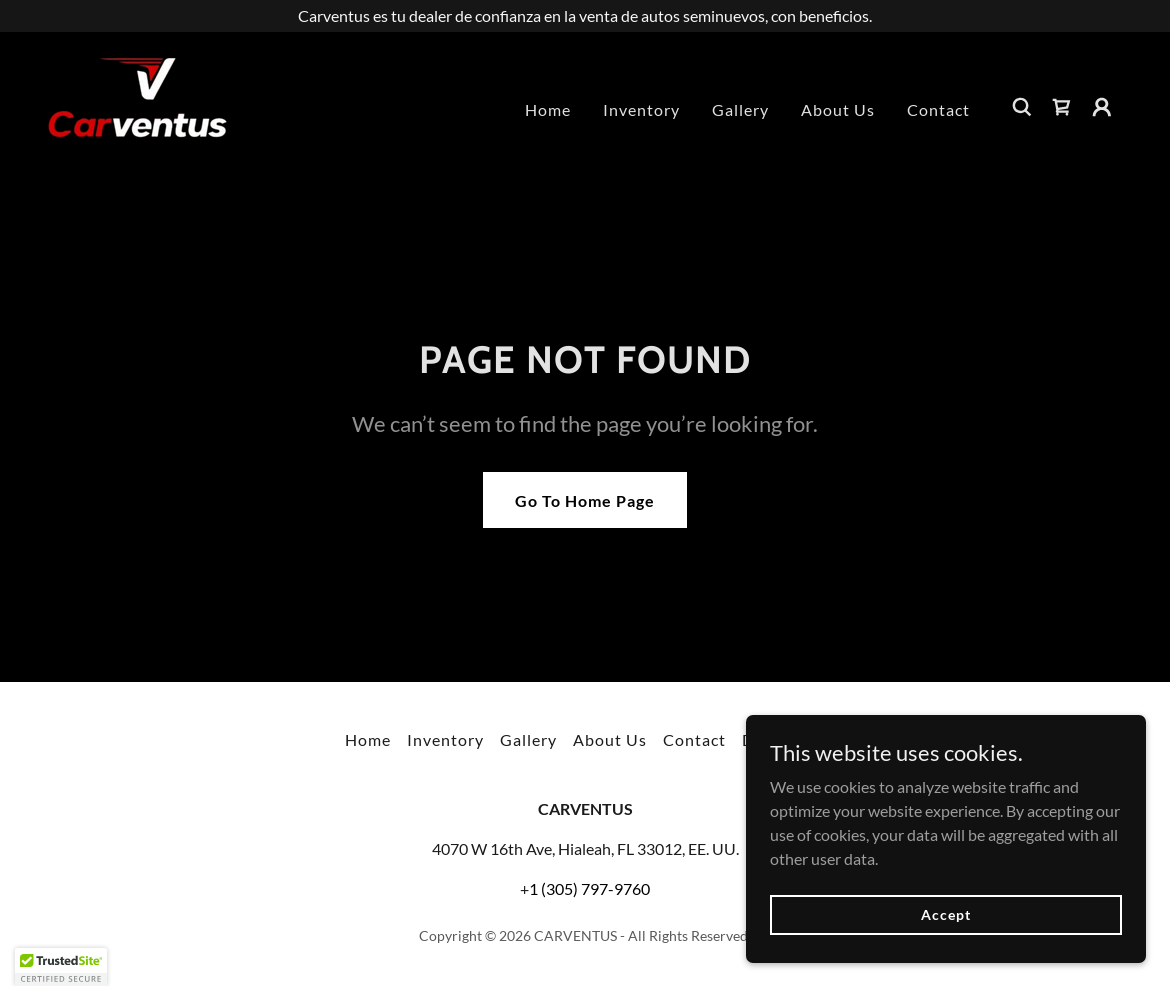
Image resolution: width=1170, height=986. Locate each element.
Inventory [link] (641, 109)
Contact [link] (938, 109)
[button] (1102, 107)
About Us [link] (838, 109)
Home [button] (368, 739)
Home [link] (548, 109)
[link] (137, 104)
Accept (945, 914)
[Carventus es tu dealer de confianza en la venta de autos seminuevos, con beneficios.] (585, 16)
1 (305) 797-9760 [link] (589, 888)
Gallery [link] (740, 109)
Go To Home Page (585, 500)
